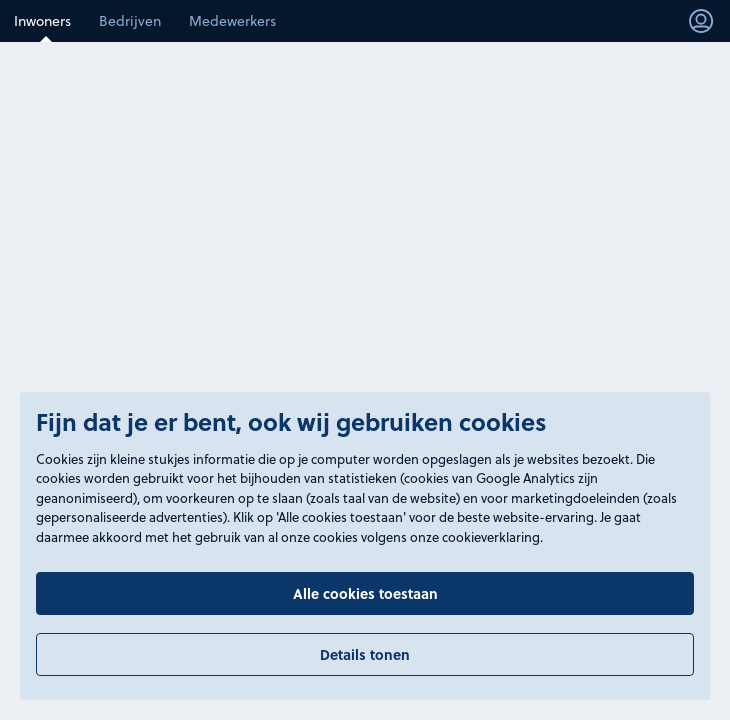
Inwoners (42, 20)
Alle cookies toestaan (365, 593)
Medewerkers (232, 20)
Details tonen (365, 654)
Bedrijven (130, 20)
